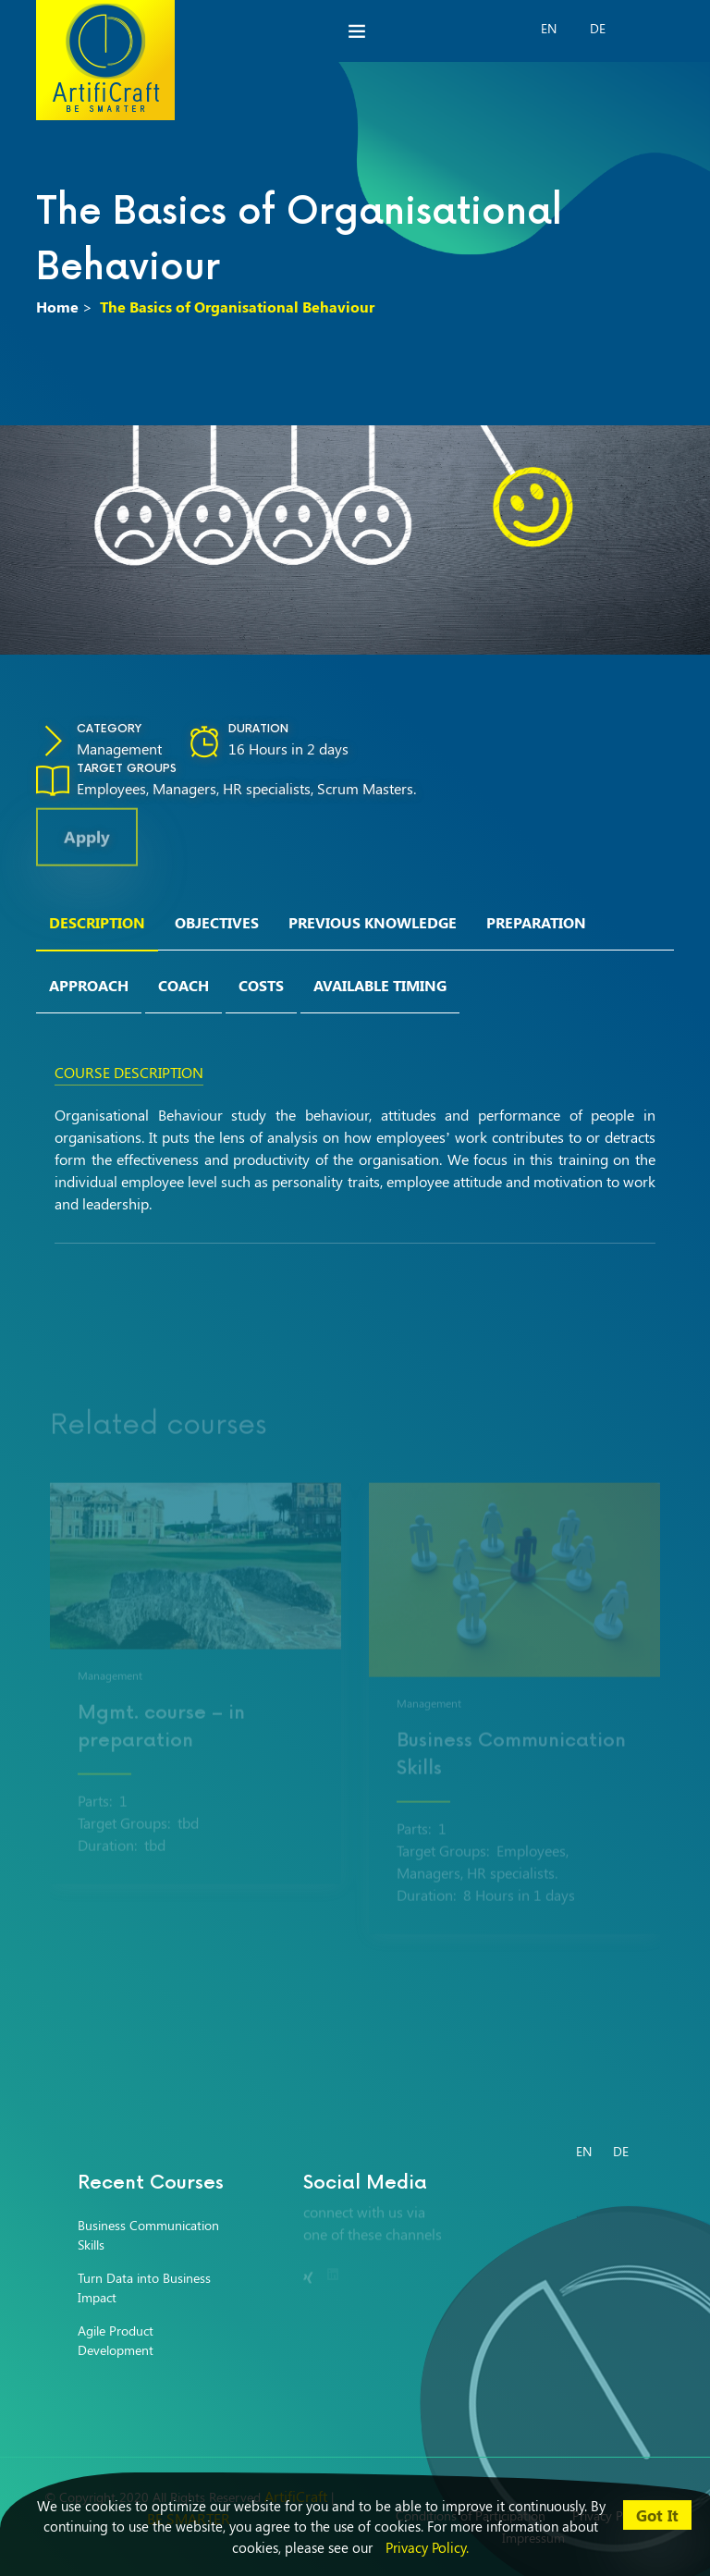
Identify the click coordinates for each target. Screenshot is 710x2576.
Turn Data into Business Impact (144, 2287)
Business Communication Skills (148, 2234)
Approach (89, 985)
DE (598, 28)
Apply (87, 844)
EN (549, 28)
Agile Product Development (115, 2340)
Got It (657, 2515)
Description (97, 922)
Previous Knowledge (372, 922)
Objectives (217, 922)
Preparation (536, 922)
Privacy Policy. (427, 2547)
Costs (261, 985)
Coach (183, 985)
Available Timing (380, 985)
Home (57, 306)
